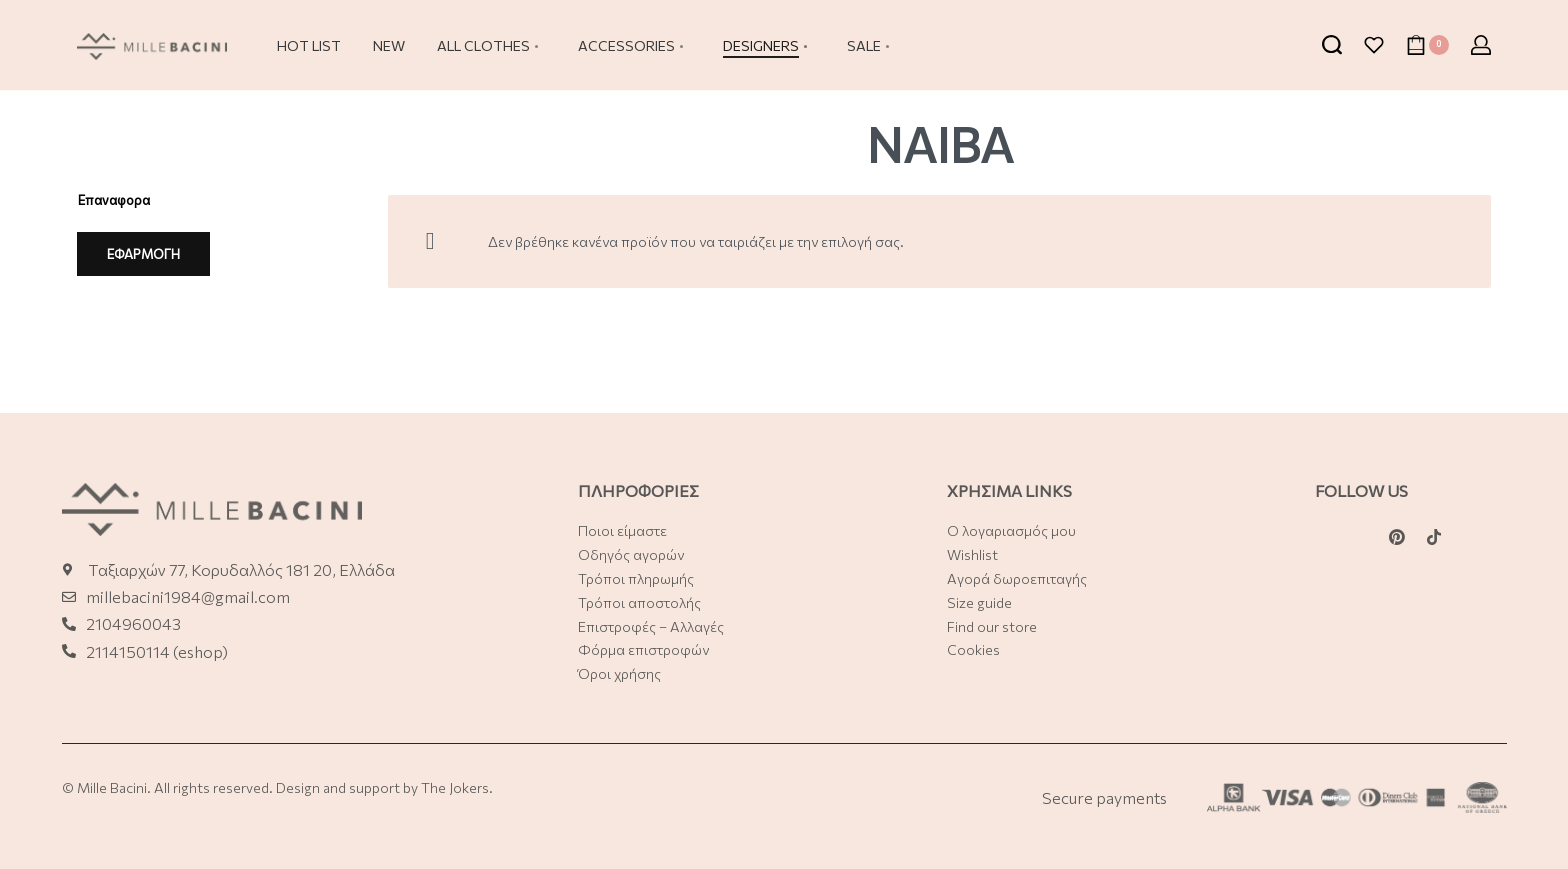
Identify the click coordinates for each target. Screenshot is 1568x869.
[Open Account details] (1481, 45)
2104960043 (133, 623)
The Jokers (455, 787)
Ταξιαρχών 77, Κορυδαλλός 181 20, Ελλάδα (241, 569)
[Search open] (1332, 45)
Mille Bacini (112, 787)
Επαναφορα (114, 200)
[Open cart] (1427, 45)
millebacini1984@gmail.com (188, 596)
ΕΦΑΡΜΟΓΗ (143, 254)
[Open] (1374, 45)
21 (94, 651)
